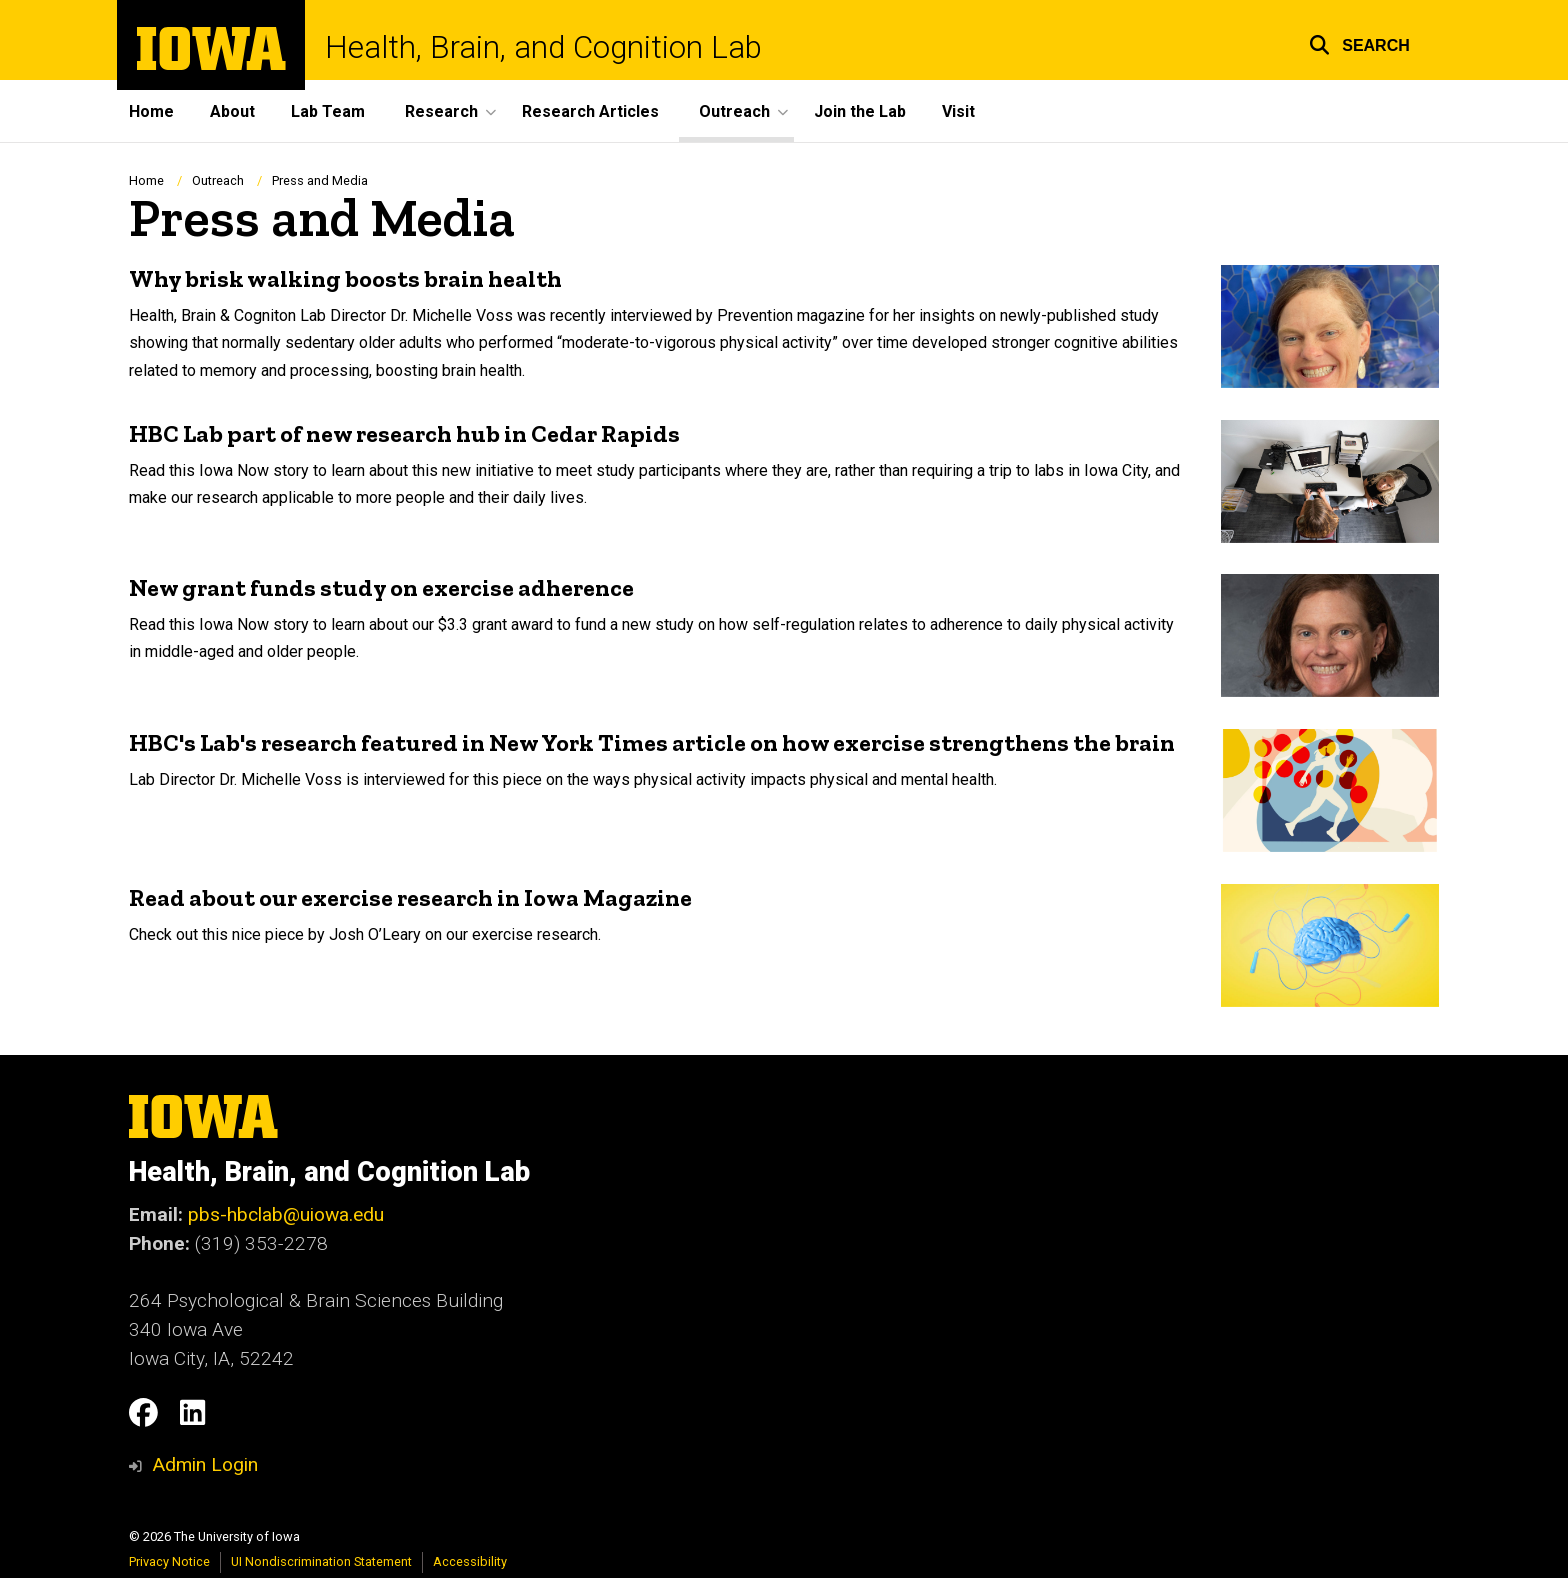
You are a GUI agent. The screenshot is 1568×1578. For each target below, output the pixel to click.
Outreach (218, 180)
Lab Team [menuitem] (328, 111)
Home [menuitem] (151, 111)
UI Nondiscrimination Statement (321, 1561)
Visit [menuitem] (958, 111)
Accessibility (470, 1561)
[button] (1359, 42)
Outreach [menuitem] (734, 111)
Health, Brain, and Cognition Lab (543, 47)
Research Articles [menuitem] (590, 111)
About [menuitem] (232, 111)
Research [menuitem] (441, 111)
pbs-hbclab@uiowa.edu (286, 1214)
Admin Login (205, 1464)
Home (146, 180)
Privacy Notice (169, 1561)
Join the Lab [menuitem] (860, 111)
